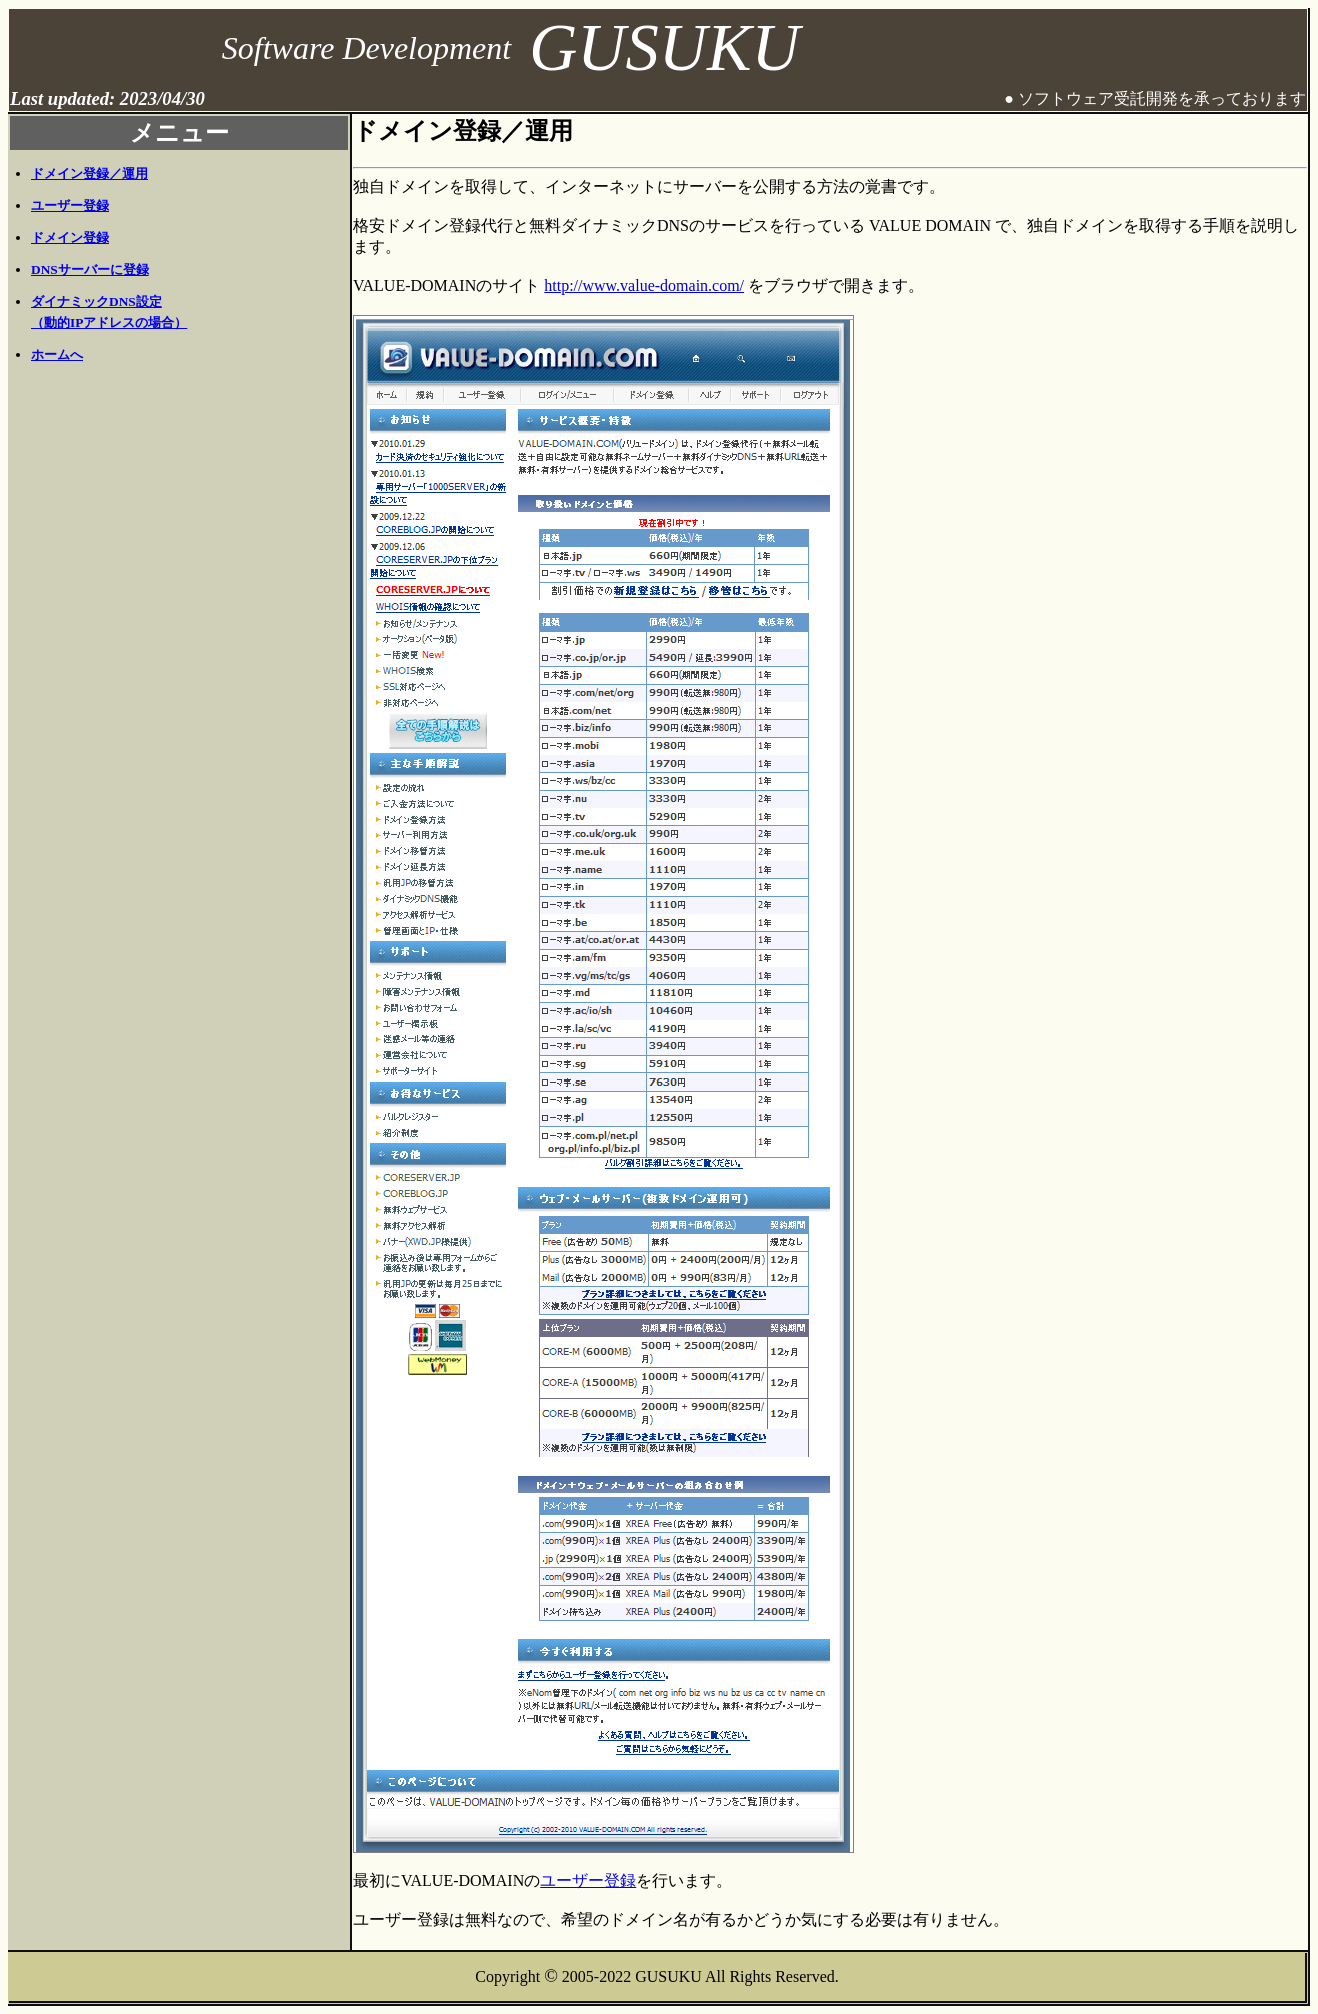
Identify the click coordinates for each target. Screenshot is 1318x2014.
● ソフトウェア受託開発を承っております (1155, 98)
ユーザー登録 (70, 205)
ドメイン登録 (70, 237)
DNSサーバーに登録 (90, 269)
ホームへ (57, 354)
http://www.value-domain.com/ (644, 285)
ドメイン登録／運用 (89, 173)
